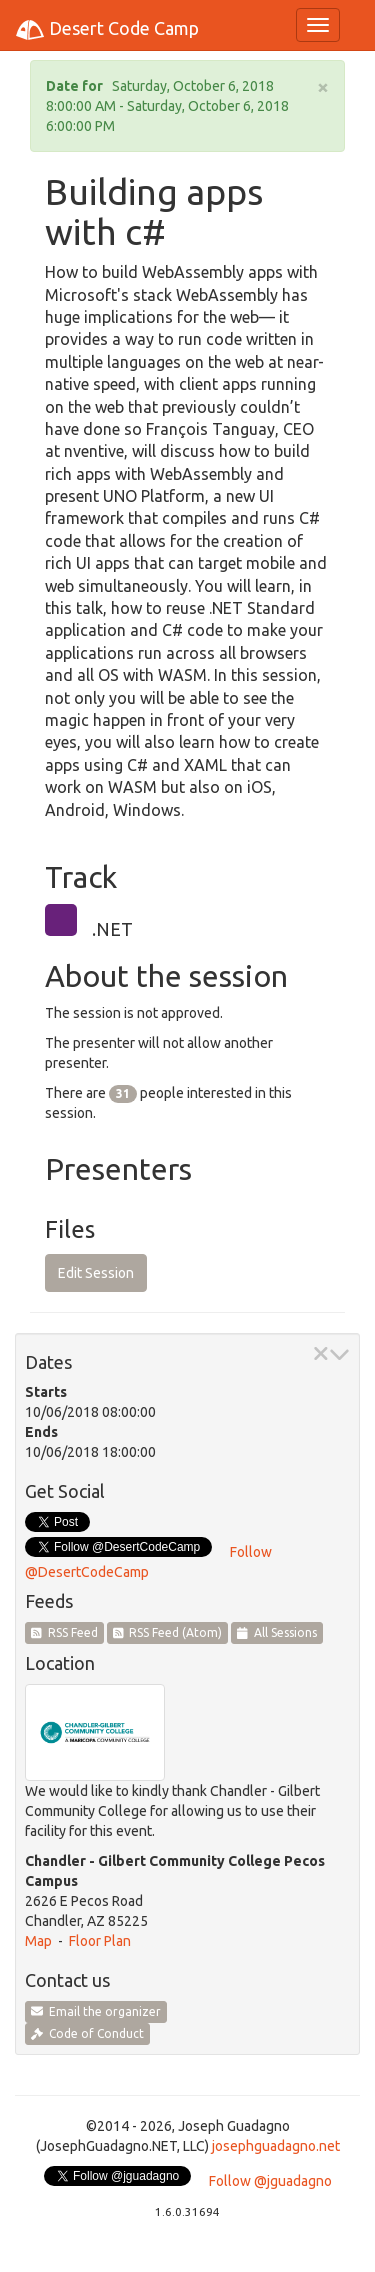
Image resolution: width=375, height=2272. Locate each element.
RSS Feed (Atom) (168, 1632)
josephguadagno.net (276, 2146)
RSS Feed (64, 1632)
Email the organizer (96, 2011)
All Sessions (277, 1632)
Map (38, 1941)
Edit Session (96, 1273)
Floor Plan (100, 1941)
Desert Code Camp (107, 30)
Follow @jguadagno (270, 2181)
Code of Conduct (87, 2033)
